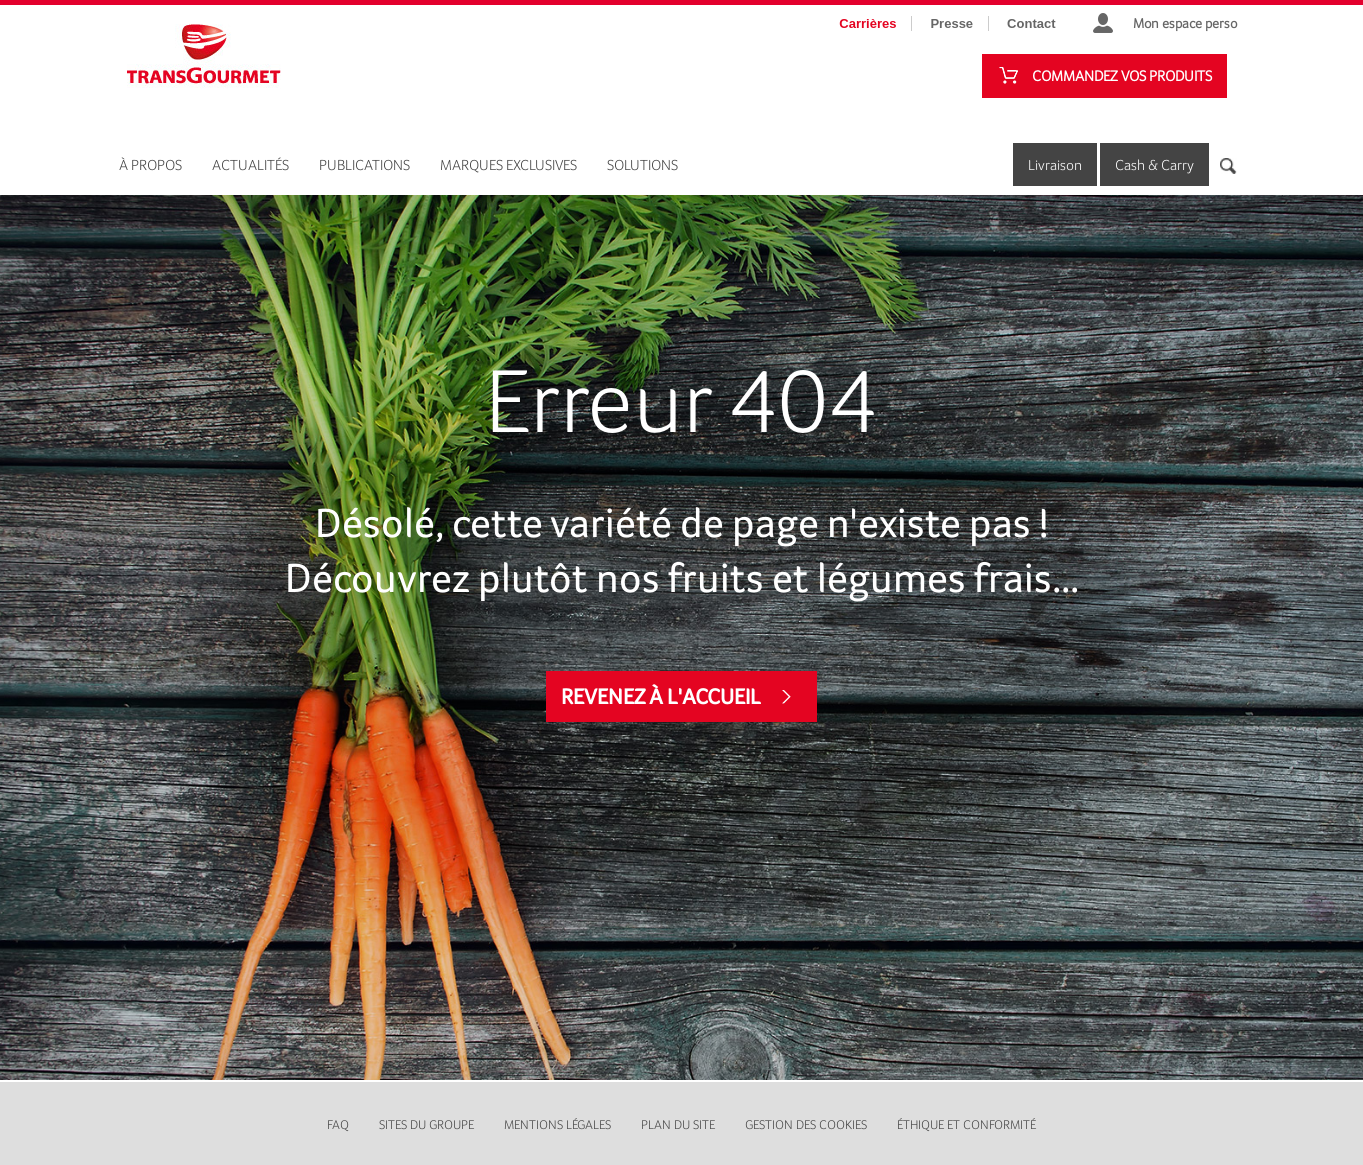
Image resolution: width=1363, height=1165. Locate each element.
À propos (150, 164)
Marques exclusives (508, 164)
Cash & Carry (1154, 164)
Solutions (642, 164)
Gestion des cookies (806, 1124)
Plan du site (678, 1124)
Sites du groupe (426, 1124)
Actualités (250, 164)
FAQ (338, 1124)
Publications (364, 164)
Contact (1031, 23)
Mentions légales (557, 1124)
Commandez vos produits (1122, 75)
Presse (951, 23)
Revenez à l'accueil (661, 696)
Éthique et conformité (966, 1124)
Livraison (1055, 164)
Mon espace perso (1185, 23)
